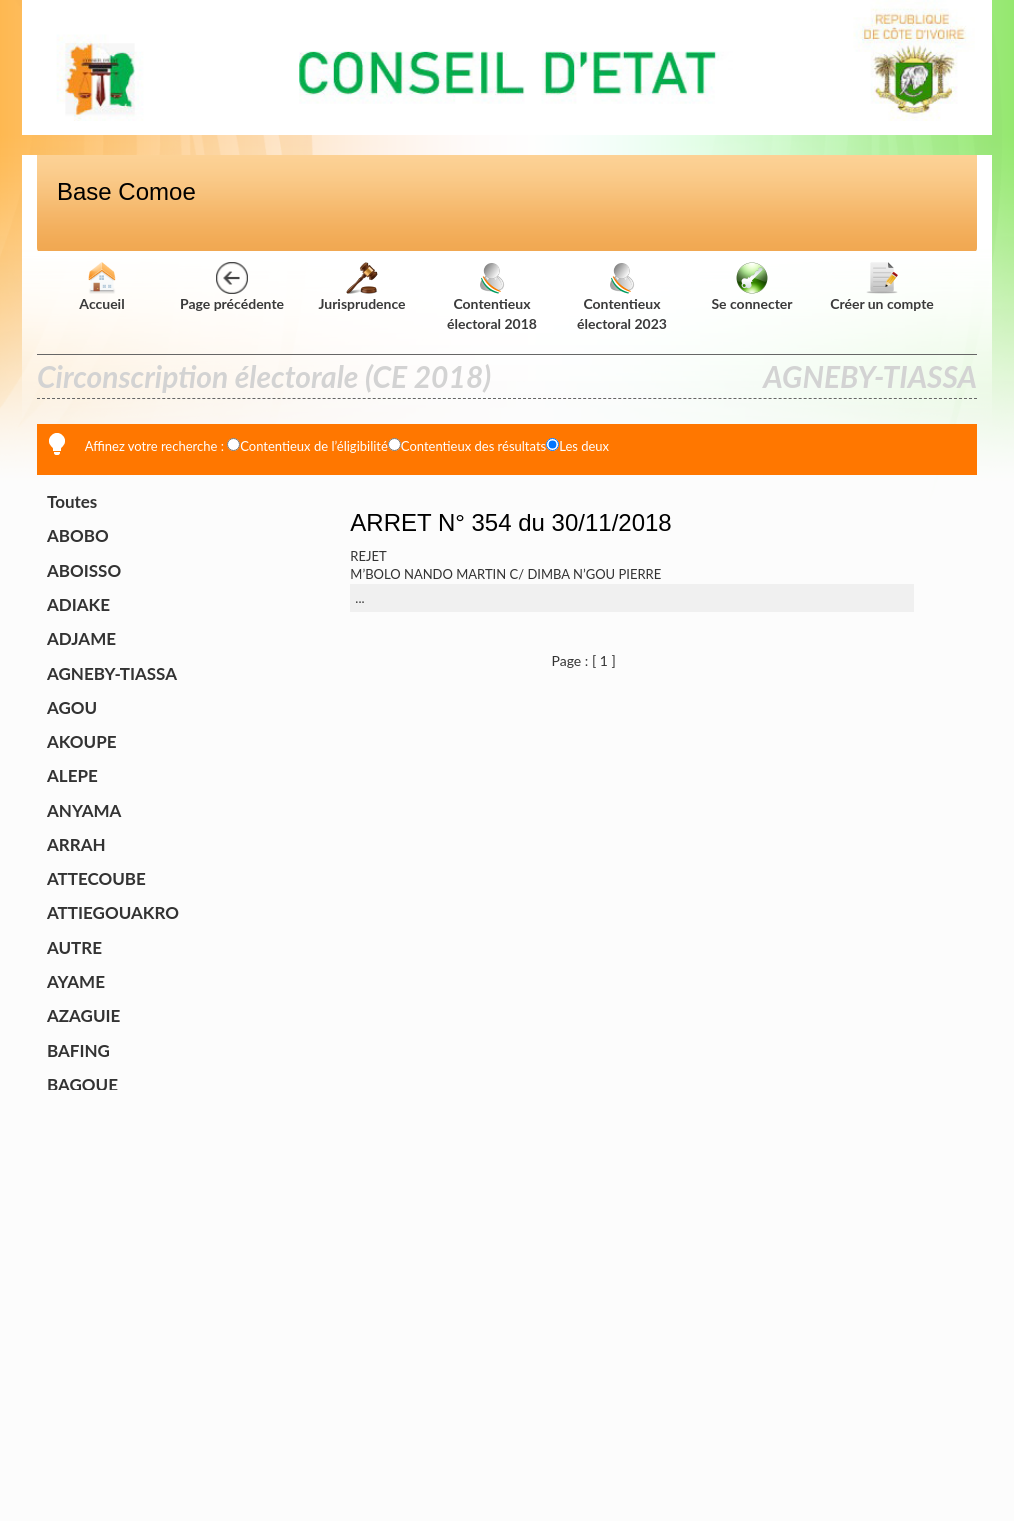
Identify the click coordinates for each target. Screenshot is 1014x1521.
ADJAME (81, 638)
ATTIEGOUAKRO (113, 912)
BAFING (78, 1050)
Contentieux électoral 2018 (492, 299)
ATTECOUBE (96, 878)
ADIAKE (78, 604)
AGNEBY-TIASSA (112, 673)
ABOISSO (84, 570)
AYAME (76, 981)
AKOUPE (82, 741)
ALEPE (72, 775)
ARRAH (76, 844)
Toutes (72, 501)
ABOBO (78, 535)
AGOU (72, 707)
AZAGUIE (83, 1015)
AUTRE (74, 947)
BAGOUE (82, 1084)
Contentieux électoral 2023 (622, 299)
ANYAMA (84, 810)
